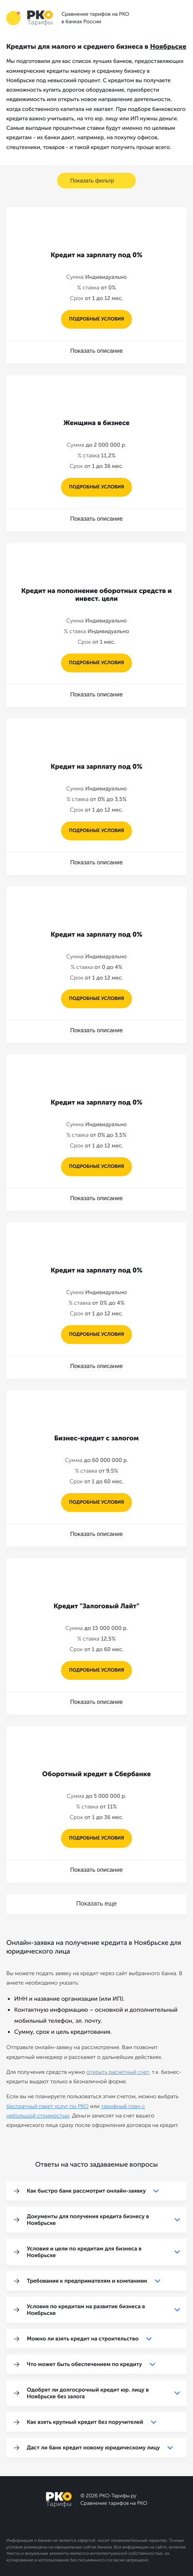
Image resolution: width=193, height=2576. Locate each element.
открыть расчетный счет (118, 2072)
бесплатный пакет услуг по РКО (47, 2106)
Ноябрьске (168, 47)
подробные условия (96, 319)
